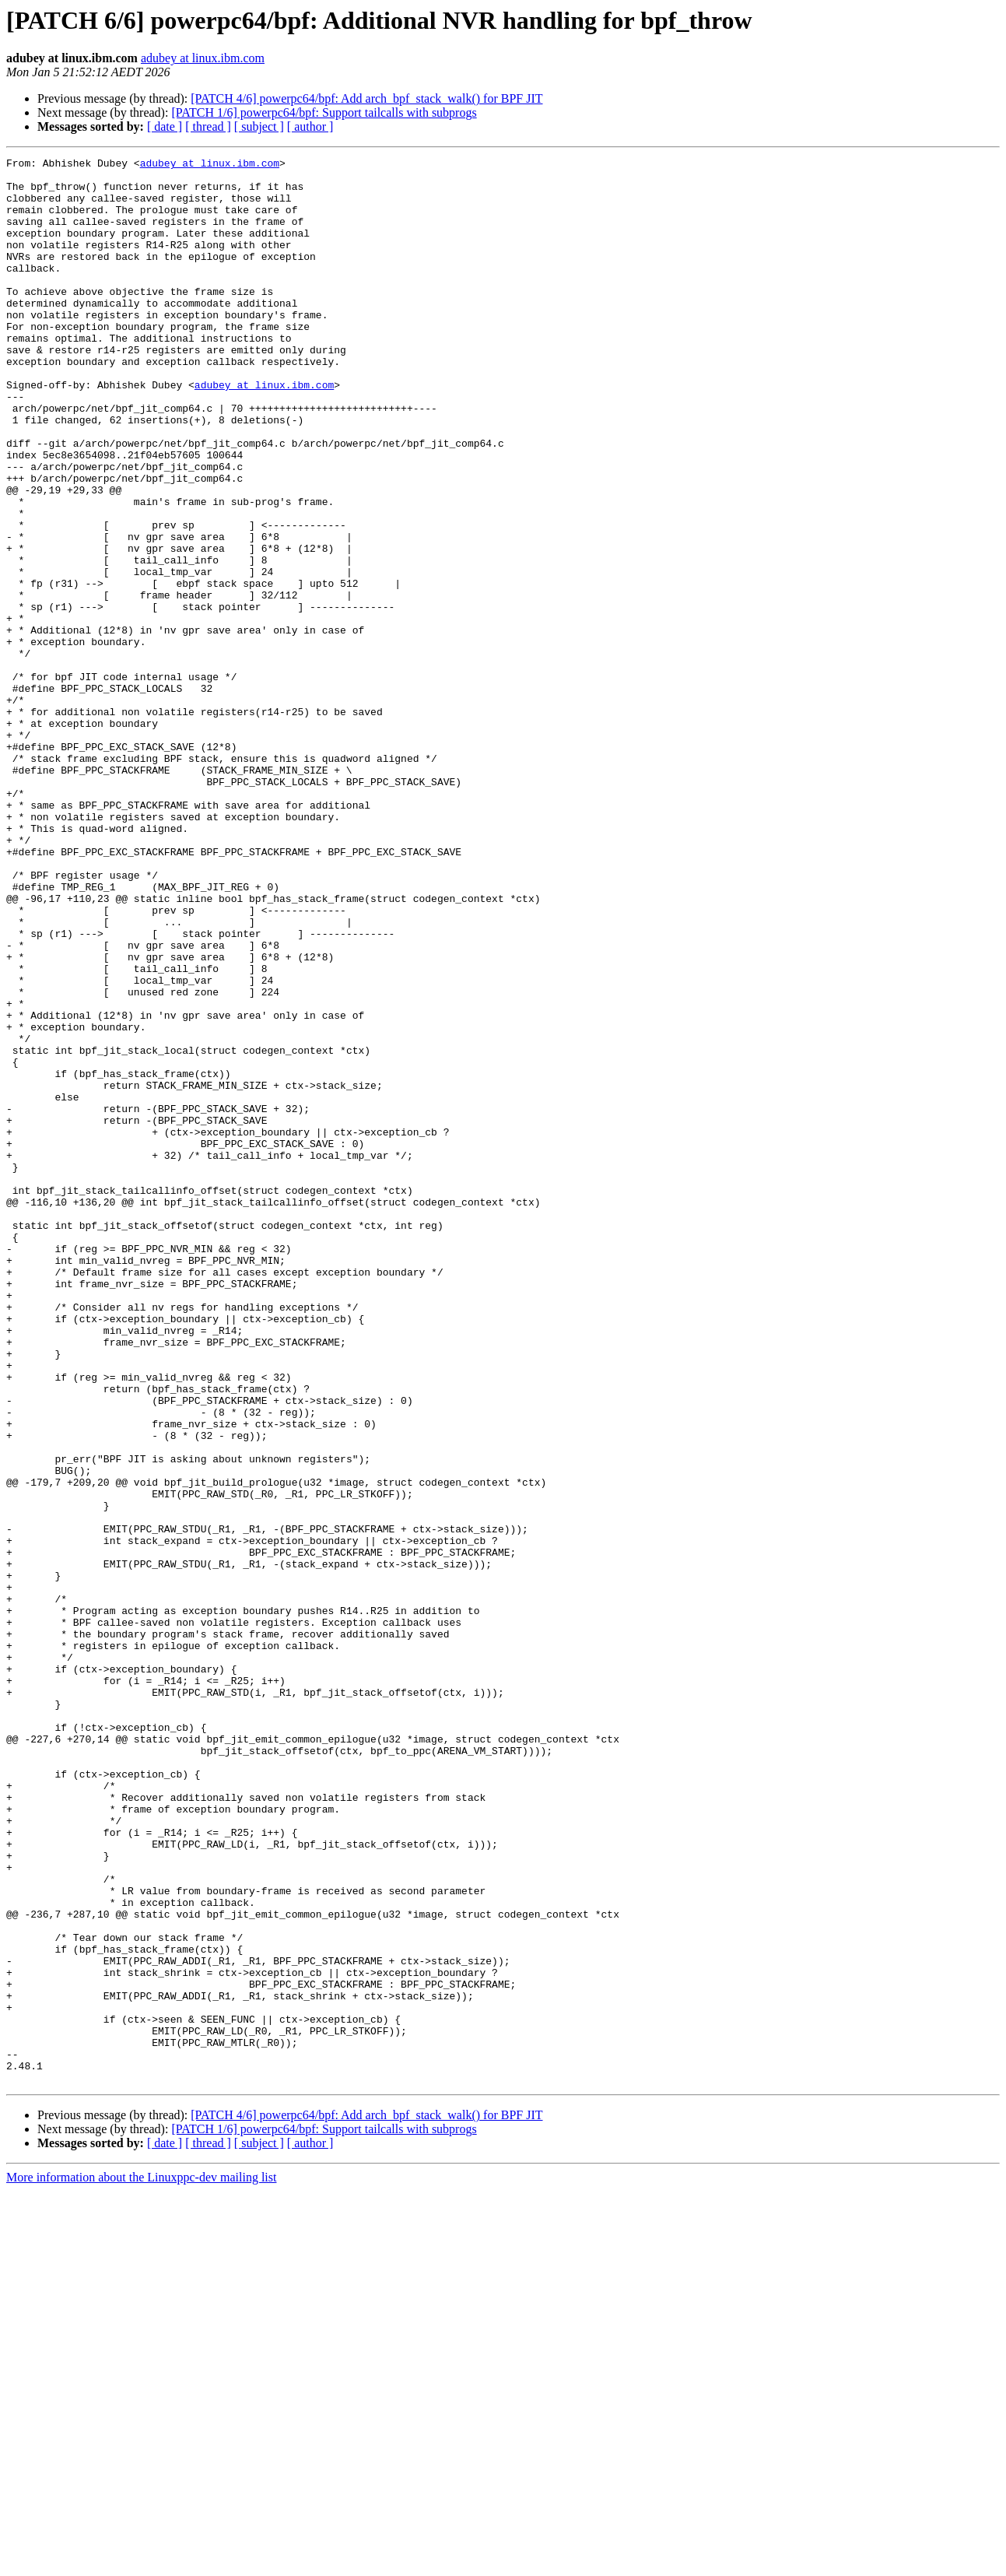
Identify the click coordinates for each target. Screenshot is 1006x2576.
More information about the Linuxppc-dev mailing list (141, 2562)
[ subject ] (259, 126)
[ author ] (310, 126)
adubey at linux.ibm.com (203, 58)
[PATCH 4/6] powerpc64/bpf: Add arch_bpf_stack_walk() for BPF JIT (366, 98)
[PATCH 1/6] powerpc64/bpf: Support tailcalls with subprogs (323, 112)
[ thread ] (208, 126)
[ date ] (164, 126)
